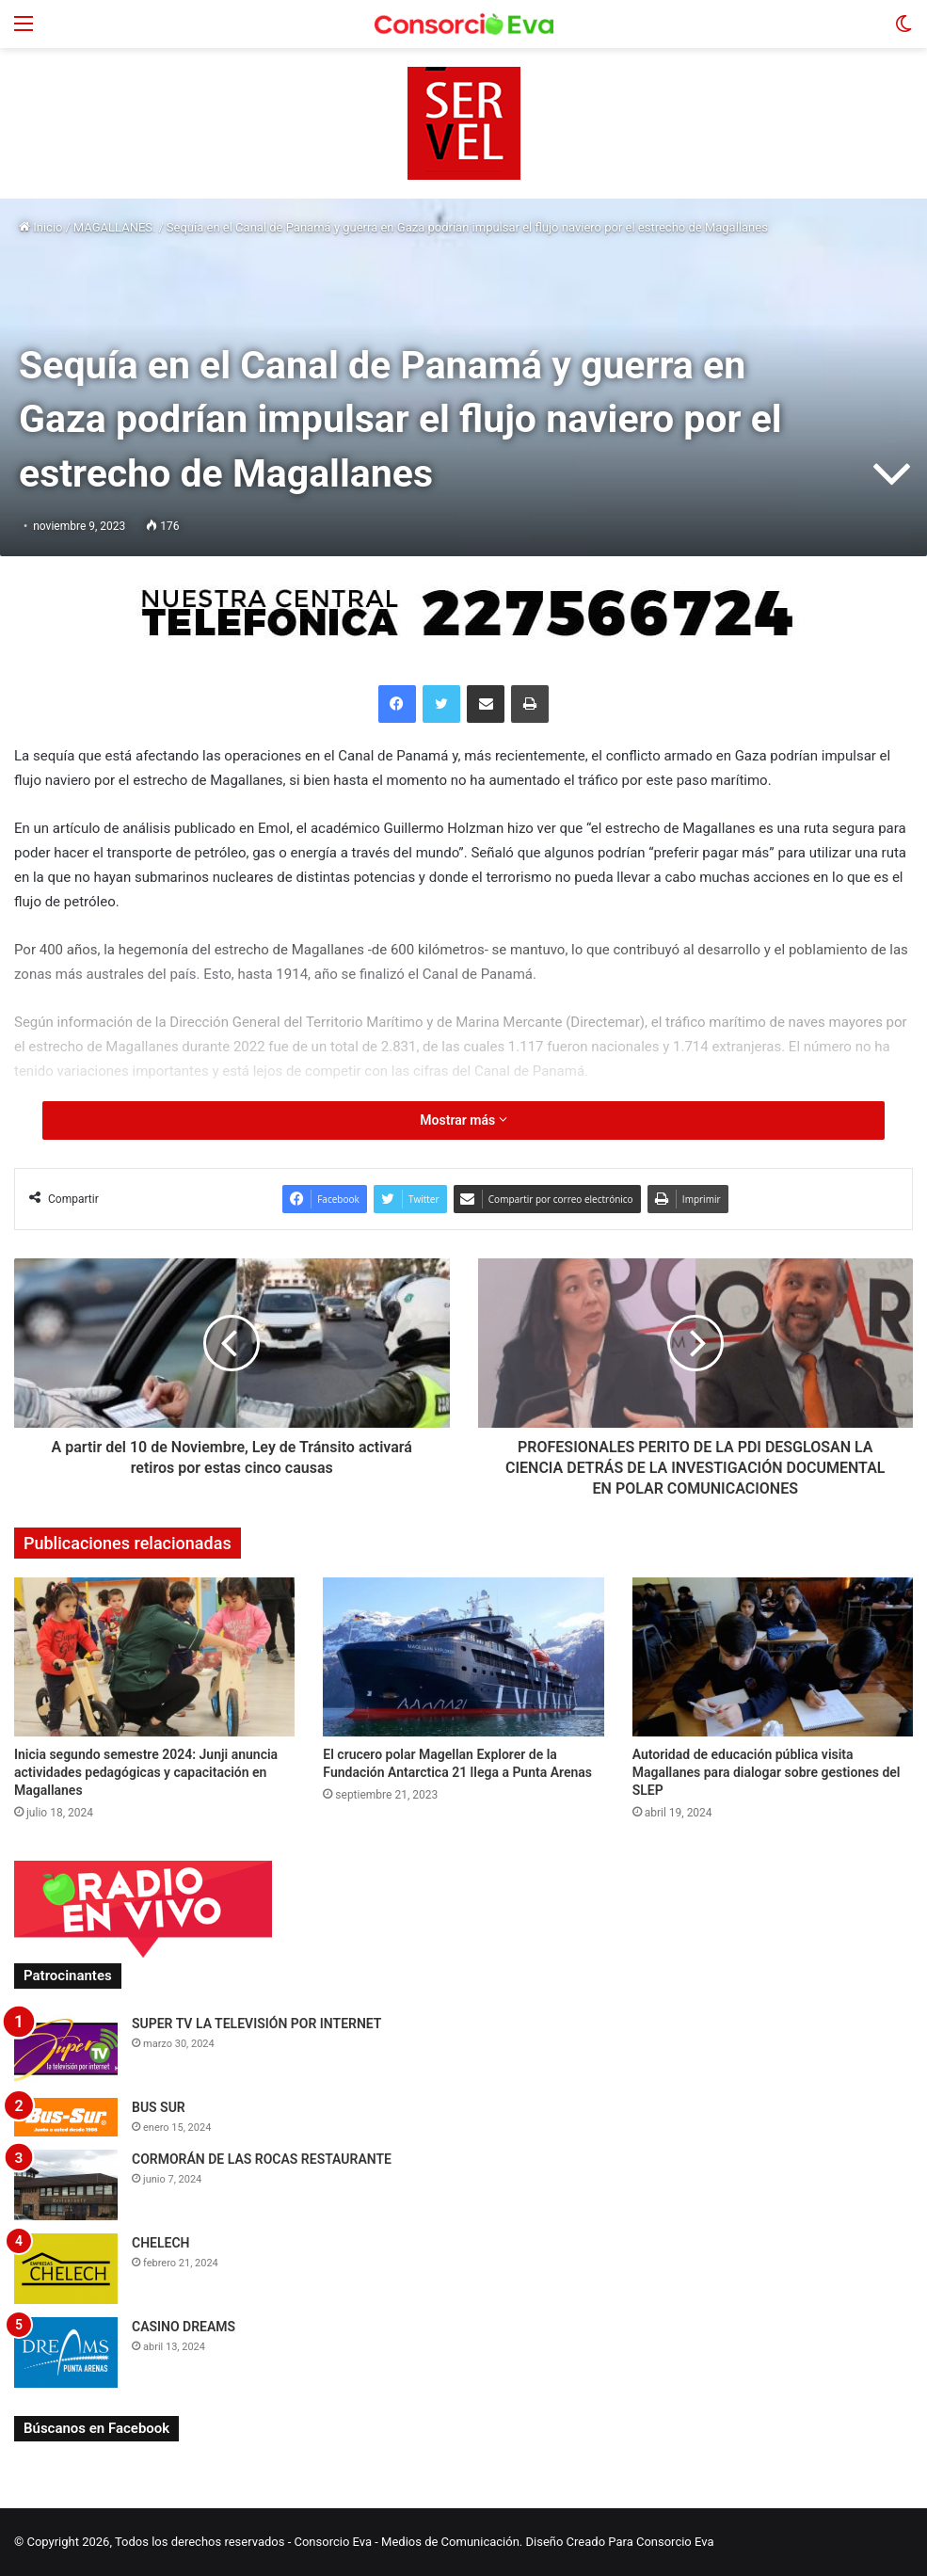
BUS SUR (158, 2107)
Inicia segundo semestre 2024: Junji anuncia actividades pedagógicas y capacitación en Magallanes (146, 1772)
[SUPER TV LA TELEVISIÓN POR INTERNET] (66, 2049)
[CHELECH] (66, 2268)
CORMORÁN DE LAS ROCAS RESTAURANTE (262, 2159)
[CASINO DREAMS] (66, 2352)
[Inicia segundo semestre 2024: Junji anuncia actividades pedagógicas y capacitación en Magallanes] (154, 1656)
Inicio (40, 227)
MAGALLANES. (114, 227)
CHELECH (161, 2242)
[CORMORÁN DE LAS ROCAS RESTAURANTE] (66, 2185)
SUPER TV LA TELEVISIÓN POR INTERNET (256, 2023)
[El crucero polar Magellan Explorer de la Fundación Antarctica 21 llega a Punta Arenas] (463, 1656)
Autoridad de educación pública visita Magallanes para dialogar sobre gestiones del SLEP (766, 1772)
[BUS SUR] (66, 2117)
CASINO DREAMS (183, 2326)
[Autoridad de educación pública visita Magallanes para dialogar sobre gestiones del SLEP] (772, 1656)
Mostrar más (463, 1120)
